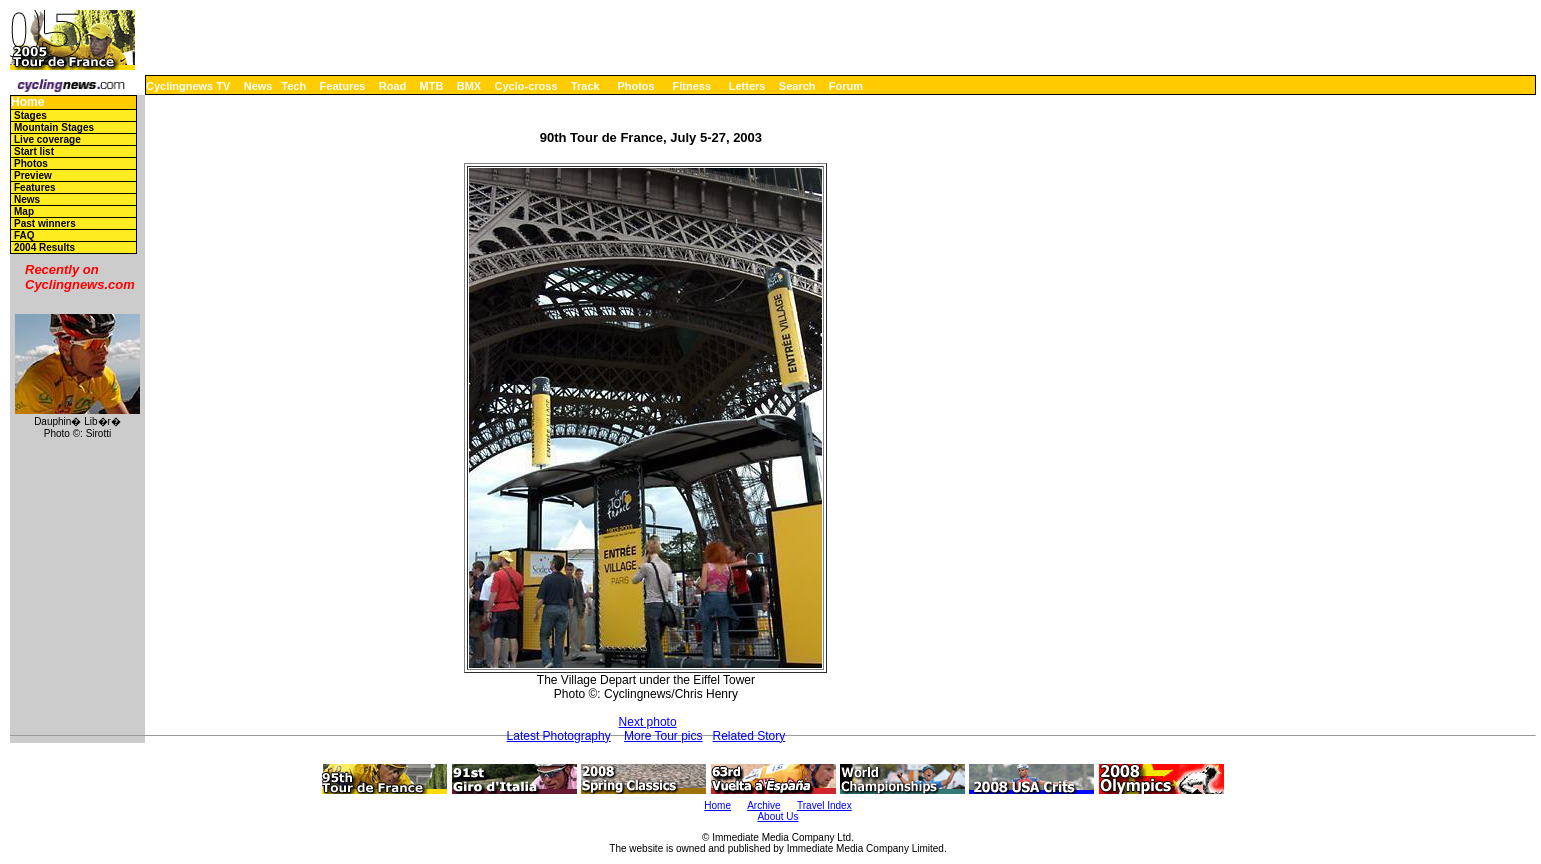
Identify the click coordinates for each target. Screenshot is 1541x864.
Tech (293, 86)
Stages (30, 115)
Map (24, 211)
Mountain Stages (54, 127)
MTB (432, 86)
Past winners (45, 223)
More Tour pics (663, 736)
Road (393, 86)
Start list (34, 151)
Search (797, 86)
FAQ (24, 235)
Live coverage (47, 139)
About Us (777, 816)
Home (27, 102)
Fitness (691, 86)
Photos (635, 86)
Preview (33, 175)
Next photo (648, 722)
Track (585, 86)
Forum (846, 86)
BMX (469, 86)
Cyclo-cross (526, 86)
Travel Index (824, 805)
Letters (747, 86)
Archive (763, 805)
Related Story (749, 736)
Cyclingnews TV (188, 86)
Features (343, 86)
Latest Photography (559, 736)
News (258, 86)
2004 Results (44, 247)
